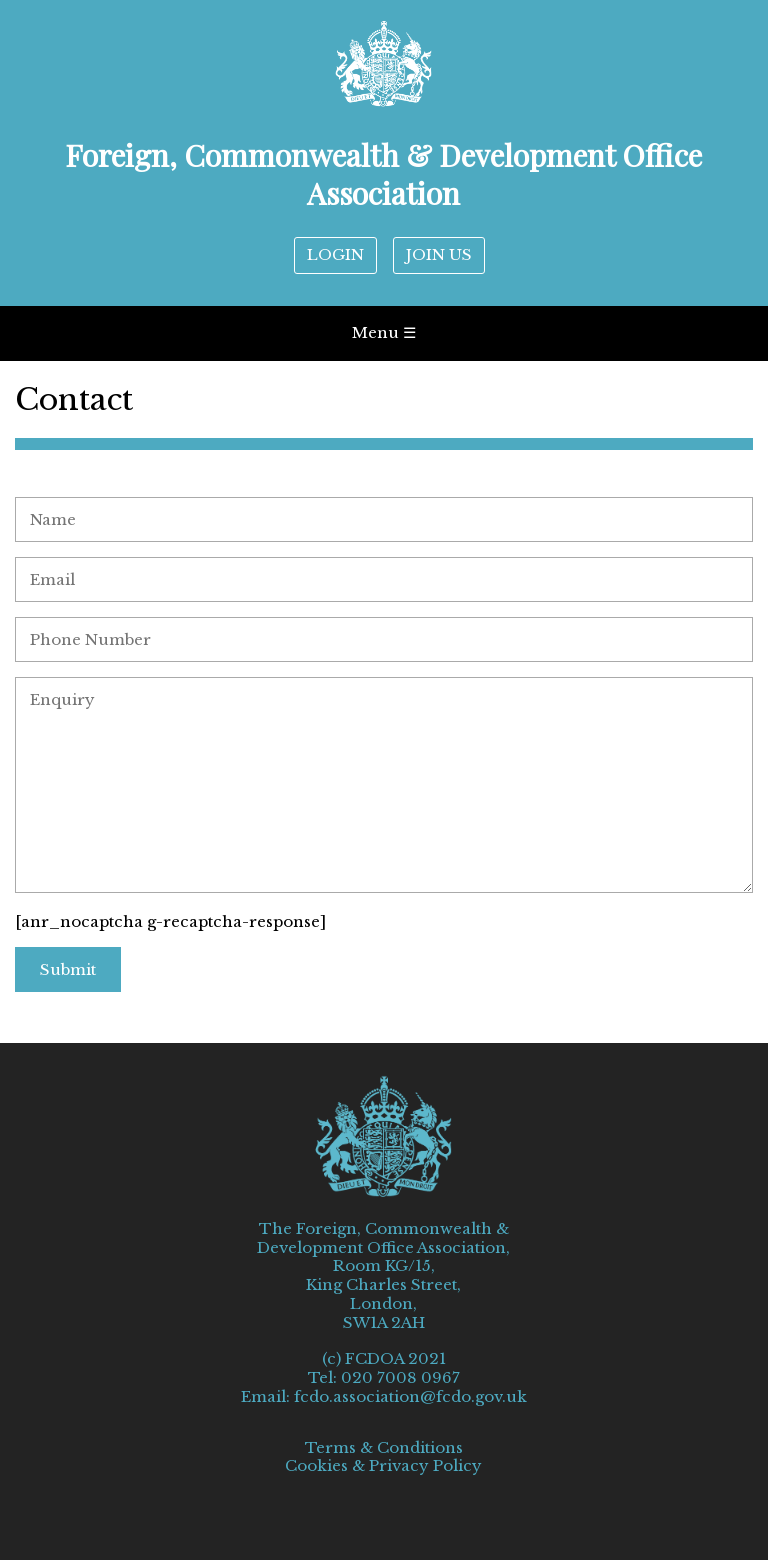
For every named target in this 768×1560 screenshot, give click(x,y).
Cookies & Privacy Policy (383, 1466)
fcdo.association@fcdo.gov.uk (410, 1396)
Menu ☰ (384, 332)
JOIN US (439, 254)
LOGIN (335, 254)
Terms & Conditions (384, 1448)
